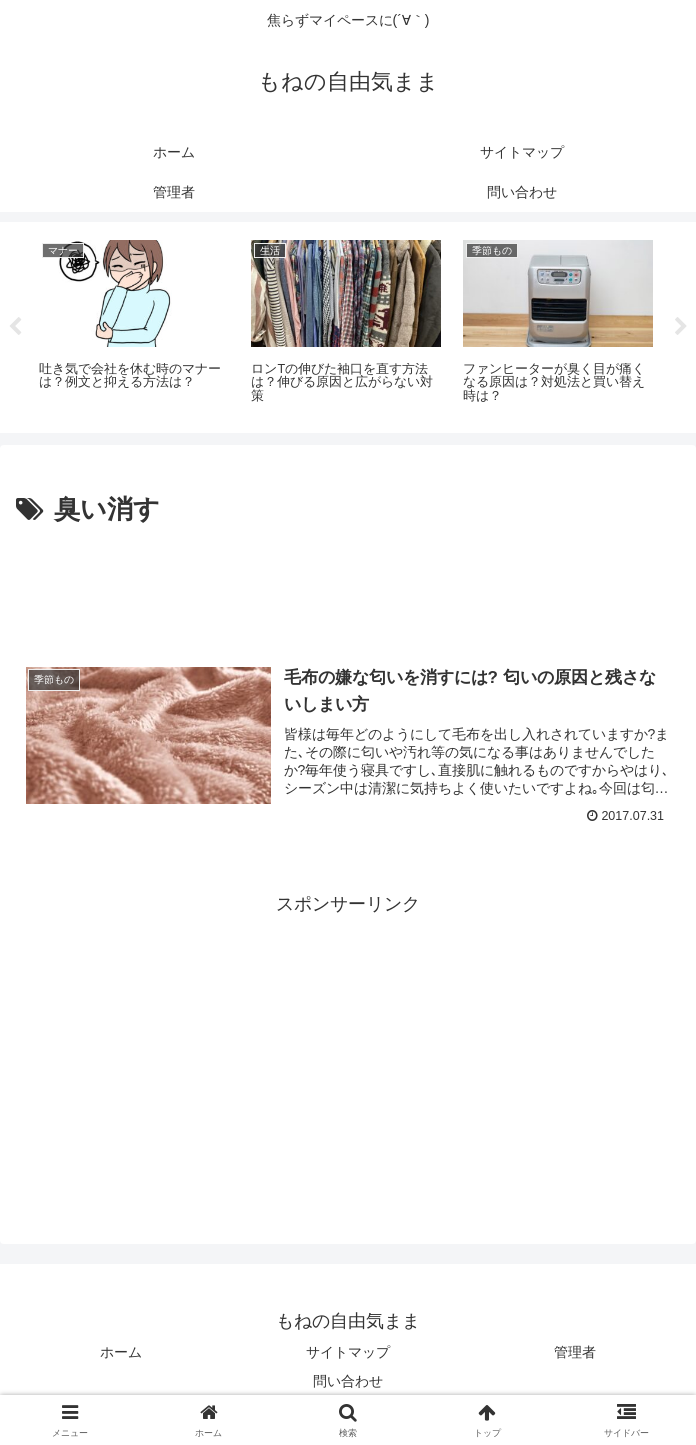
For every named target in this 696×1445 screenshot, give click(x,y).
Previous (15, 327)
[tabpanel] (134, 324)
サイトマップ (348, 1352)
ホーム (121, 1352)
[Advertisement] (348, 593)
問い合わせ (348, 1381)
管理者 (575, 1352)
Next (681, 327)
